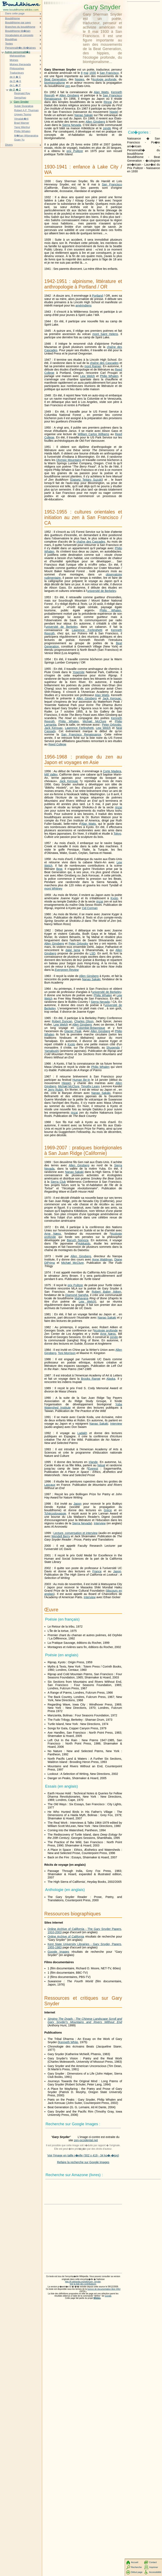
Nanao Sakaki (83, 115)
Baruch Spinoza (77, 1240)
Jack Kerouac (112, 698)
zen (67, 86)
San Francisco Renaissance (81, 734)
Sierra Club (58, 1181)
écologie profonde (104, 79)
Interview (116, 1423)
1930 (92, 72)
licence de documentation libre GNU (103, 2289)
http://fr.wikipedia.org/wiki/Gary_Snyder (83, 2282)
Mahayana (81, 1298)
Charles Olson (84, 1021)
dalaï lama (72, 950)
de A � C (15, 76)
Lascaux (49, 1484)
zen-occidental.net (86, 2140)
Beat (59, 868)
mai (86, 72)
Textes (9, 43)
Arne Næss (52, 1233)
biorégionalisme (54, 82)
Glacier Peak (72, 1031)
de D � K (15, 81)
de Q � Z (15, 89)
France (97, 1571)
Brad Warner (21, 122)
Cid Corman (90, 908)
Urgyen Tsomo (22, 114)
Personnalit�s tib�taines (20, 47)
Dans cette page (14, 13)
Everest (93, 1468)
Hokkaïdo (84, 1243)
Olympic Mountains (68, 460)
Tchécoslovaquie (55, 1513)
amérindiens (83, 305)
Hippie (66, 1083)
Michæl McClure (94, 721)
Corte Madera (112, 771)
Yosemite (79, 672)
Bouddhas (11, 39)
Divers (9, 144)
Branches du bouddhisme (20, 26)
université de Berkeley (101, 591)
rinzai (118, 807)
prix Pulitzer (74, 151)
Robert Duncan (62, 1021)
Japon (77, 1503)
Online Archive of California (66, 1936)
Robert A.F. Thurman (26, 110)
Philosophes (17, 68)
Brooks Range (90, 1378)
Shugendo (113, 1047)
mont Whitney (53, 888)
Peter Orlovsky (111, 724)
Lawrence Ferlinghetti (87, 630)
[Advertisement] (62, 13)
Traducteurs (17, 72)
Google (108, 2296)
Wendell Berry (60, 1536)
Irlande (93, 1462)
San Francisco (109, 72)
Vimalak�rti (21, 118)
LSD (92, 953)
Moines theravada (20, 64)
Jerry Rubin (55, 1089)
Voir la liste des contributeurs (83, 2284)
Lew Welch (87, 376)
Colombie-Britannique (91, 1027)
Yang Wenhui (22, 127)
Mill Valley (50, 774)
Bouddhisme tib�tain (17, 30)
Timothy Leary (90, 1086)
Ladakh (82, 1433)
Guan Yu (19, 139)
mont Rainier (92, 366)
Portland (97, 295)
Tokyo (117, 833)
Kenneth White (68, 2042)
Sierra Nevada (71, 125)
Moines (14, 60)
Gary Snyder (21, 101)
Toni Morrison (66, 1353)
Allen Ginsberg (69, 95)
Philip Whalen (109, 376)
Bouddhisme (12, 18)
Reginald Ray (22, 93)
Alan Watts (101, 92)
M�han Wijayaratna (26, 135)
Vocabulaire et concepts (19, 35)
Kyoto (114, 898)
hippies (79, 79)
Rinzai (108, 102)
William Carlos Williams (93, 434)
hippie (113, 111)
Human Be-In (81, 1079)
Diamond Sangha (76, 1295)
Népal (101, 1465)
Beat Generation (55, 79)
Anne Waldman (102, 1259)
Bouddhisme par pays (18, 22)
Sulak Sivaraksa (23, 106)
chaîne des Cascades (104, 363)
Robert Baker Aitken (106, 1291)
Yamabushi (51, 1050)
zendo (107, 128)
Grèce (108, 1510)
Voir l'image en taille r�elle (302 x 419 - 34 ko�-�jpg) (83, 2155)
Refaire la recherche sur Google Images (83, 2162)
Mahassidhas (17, 55)
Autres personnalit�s (17, 52)
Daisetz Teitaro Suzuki (86, 479)
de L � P (15, 85)
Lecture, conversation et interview (76, 1533)
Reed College (57, 744)
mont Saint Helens (105, 334)
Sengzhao (20, 97)
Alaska (110, 1378)
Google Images (58, 1951)
